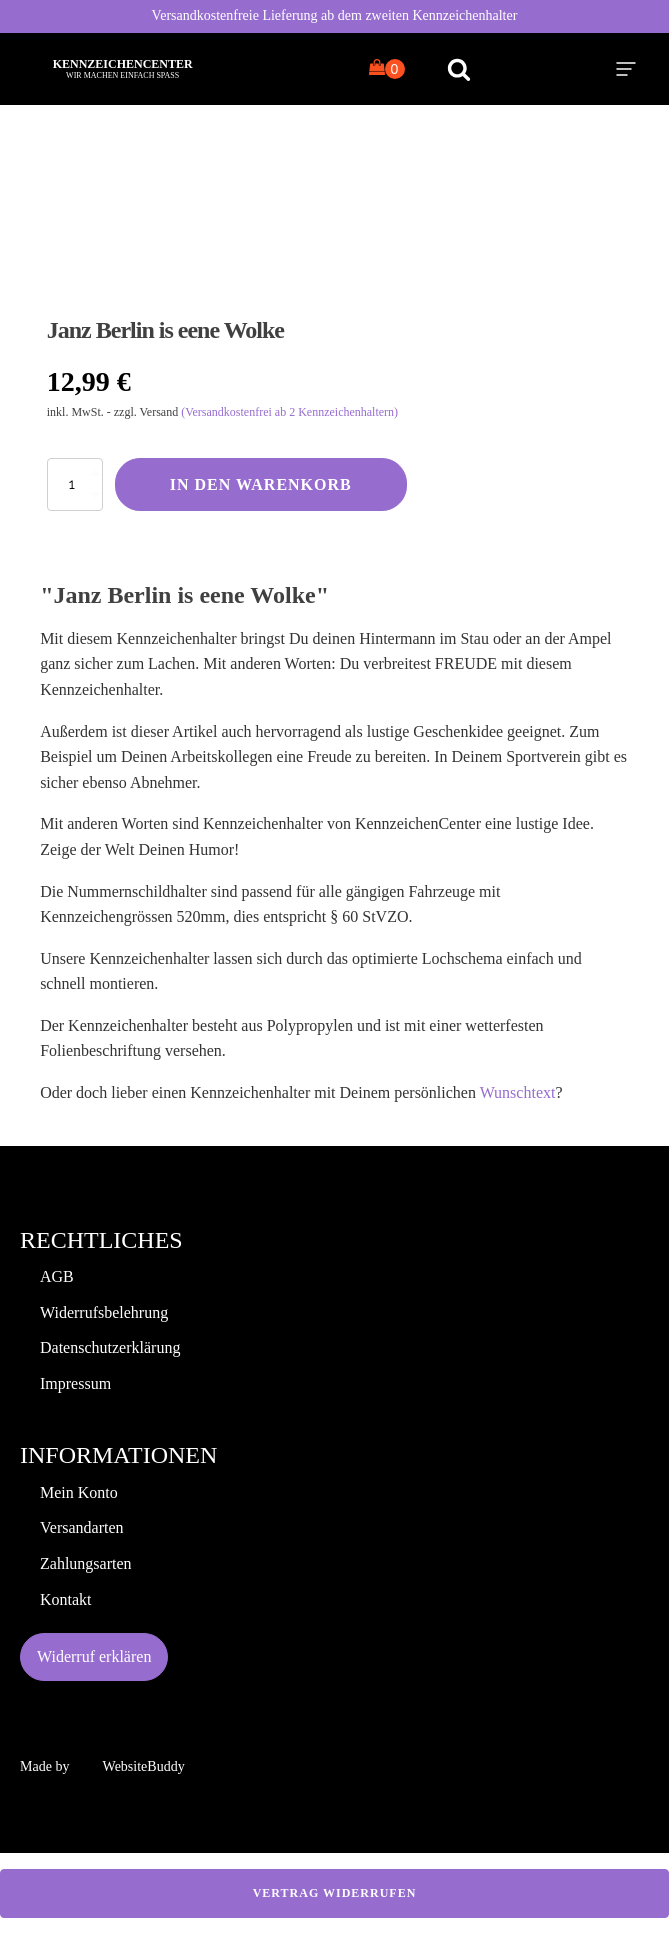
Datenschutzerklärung (110, 1347)
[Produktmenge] (75, 484)
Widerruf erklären (94, 1656)
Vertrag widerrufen (335, 1893)
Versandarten (82, 1527)
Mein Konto (79, 1492)
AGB (57, 1276)
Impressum (75, 1383)
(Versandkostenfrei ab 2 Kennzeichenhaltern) (289, 412)
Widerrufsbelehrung (104, 1312)
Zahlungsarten (86, 1563)
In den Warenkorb (261, 484)
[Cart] (387, 69)
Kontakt (66, 1599)
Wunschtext (518, 1092)
